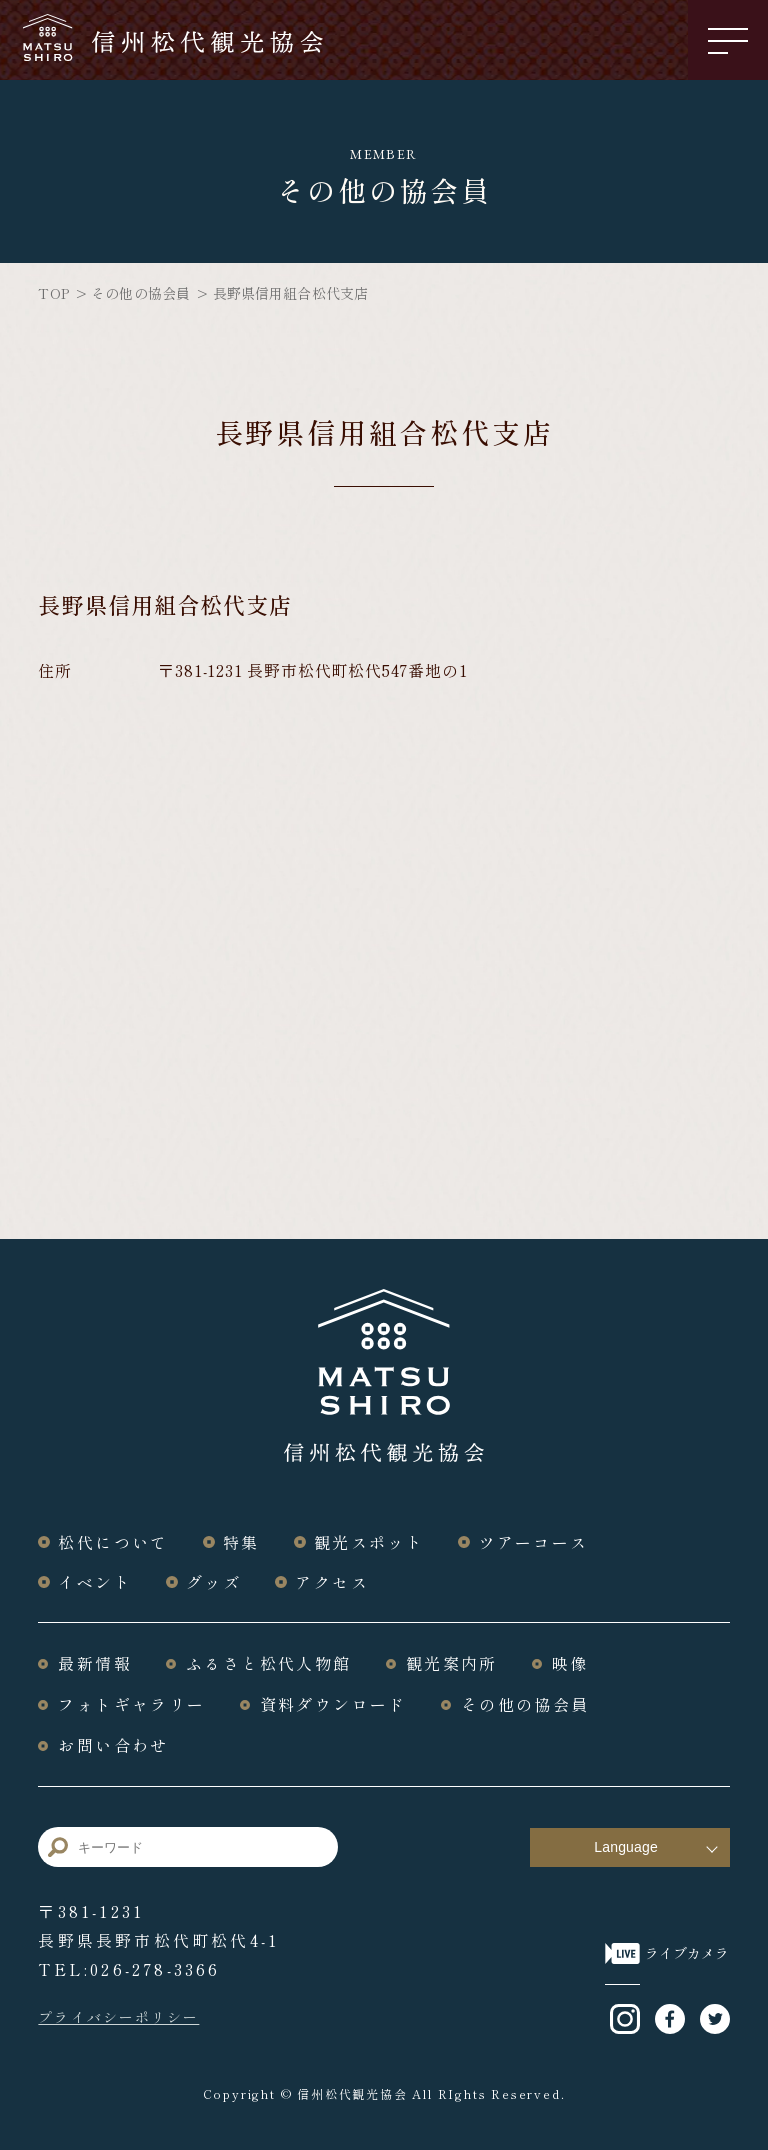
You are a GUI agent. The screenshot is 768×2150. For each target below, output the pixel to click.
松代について (113, 1542)
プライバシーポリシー (118, 2015)
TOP (53, 293)
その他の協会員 (140, 293)
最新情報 (95, 1663)
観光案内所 (452, 1663)
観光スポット (369, 1542)
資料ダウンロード (333, 1703)
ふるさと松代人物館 (269, 1663)
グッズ (213, 1582)
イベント (95, 1582)
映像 (570, 1663)
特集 (241, 1542)
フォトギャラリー (131, 1703)
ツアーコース (533, 1542)
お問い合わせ (113, 1743)
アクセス (333, 1582)
